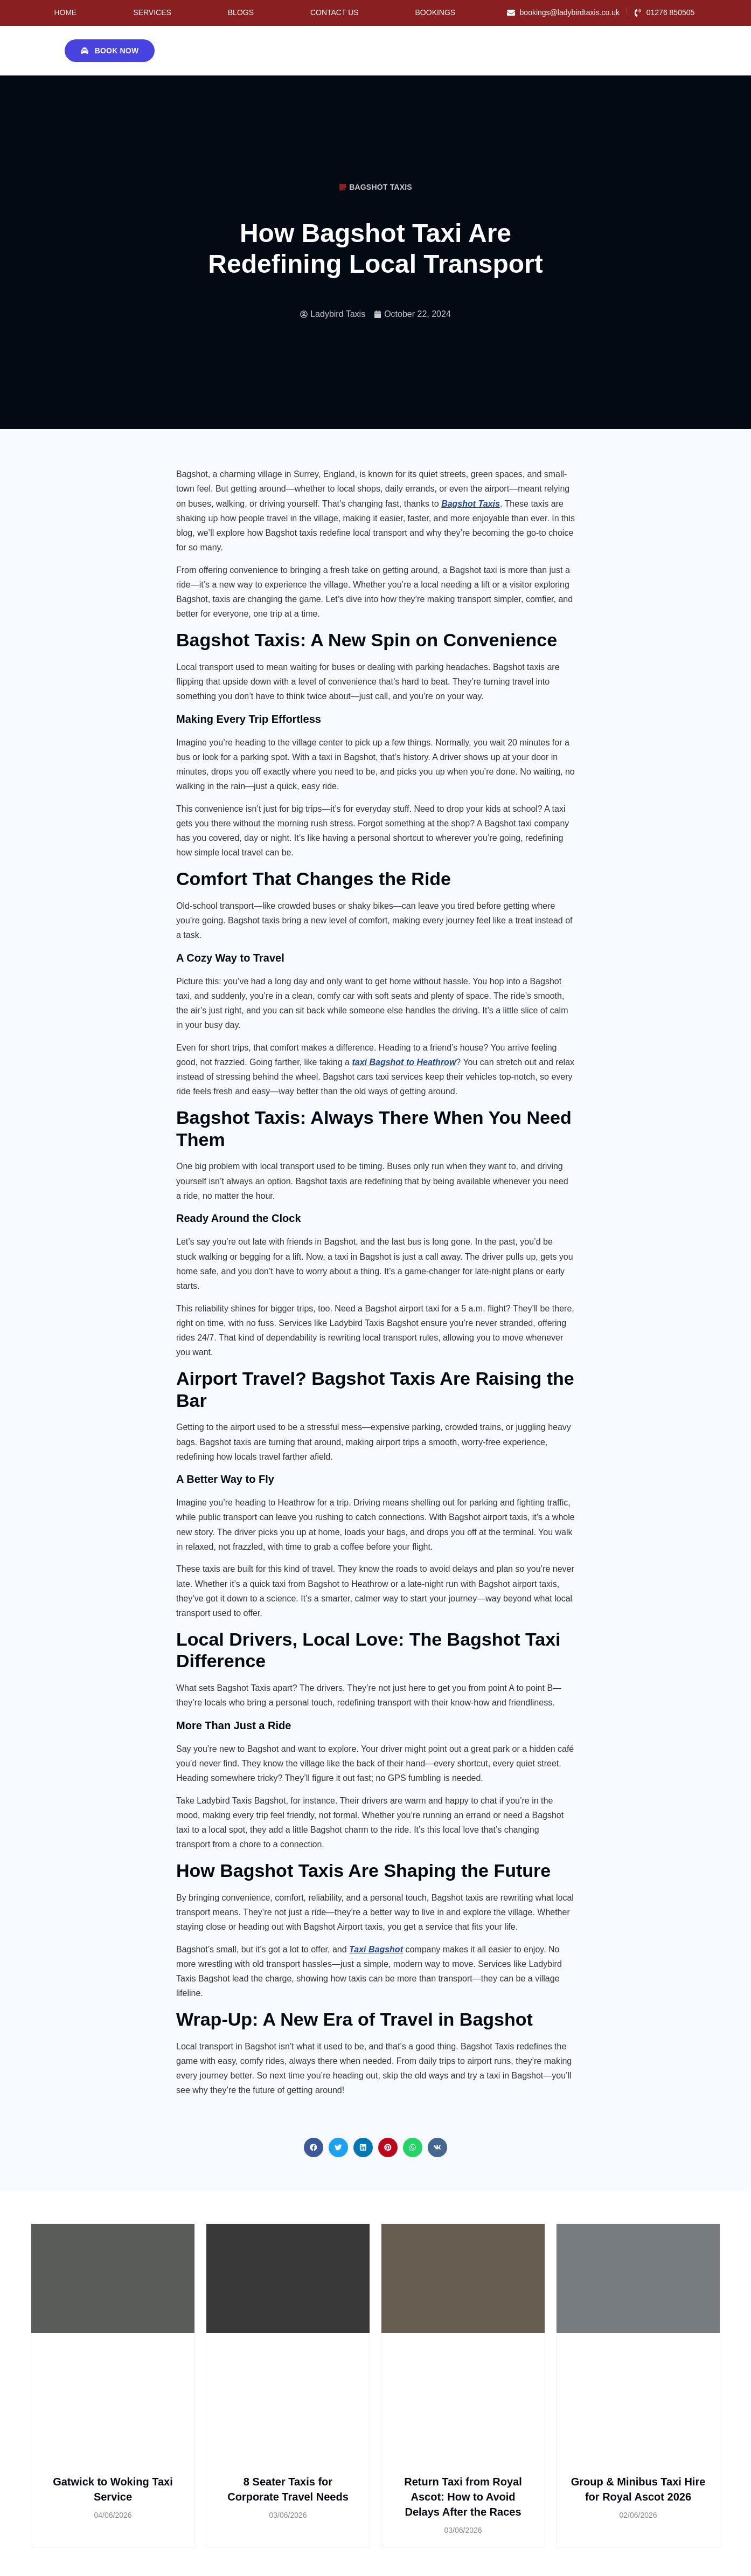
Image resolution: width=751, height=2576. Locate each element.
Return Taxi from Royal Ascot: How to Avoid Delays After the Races (463, 2497)
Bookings (435, 12)
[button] (313, 2147)
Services (152, 12)
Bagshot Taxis (380, 187)
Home (65, 12)
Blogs (241, 12)
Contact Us (334, 12)
